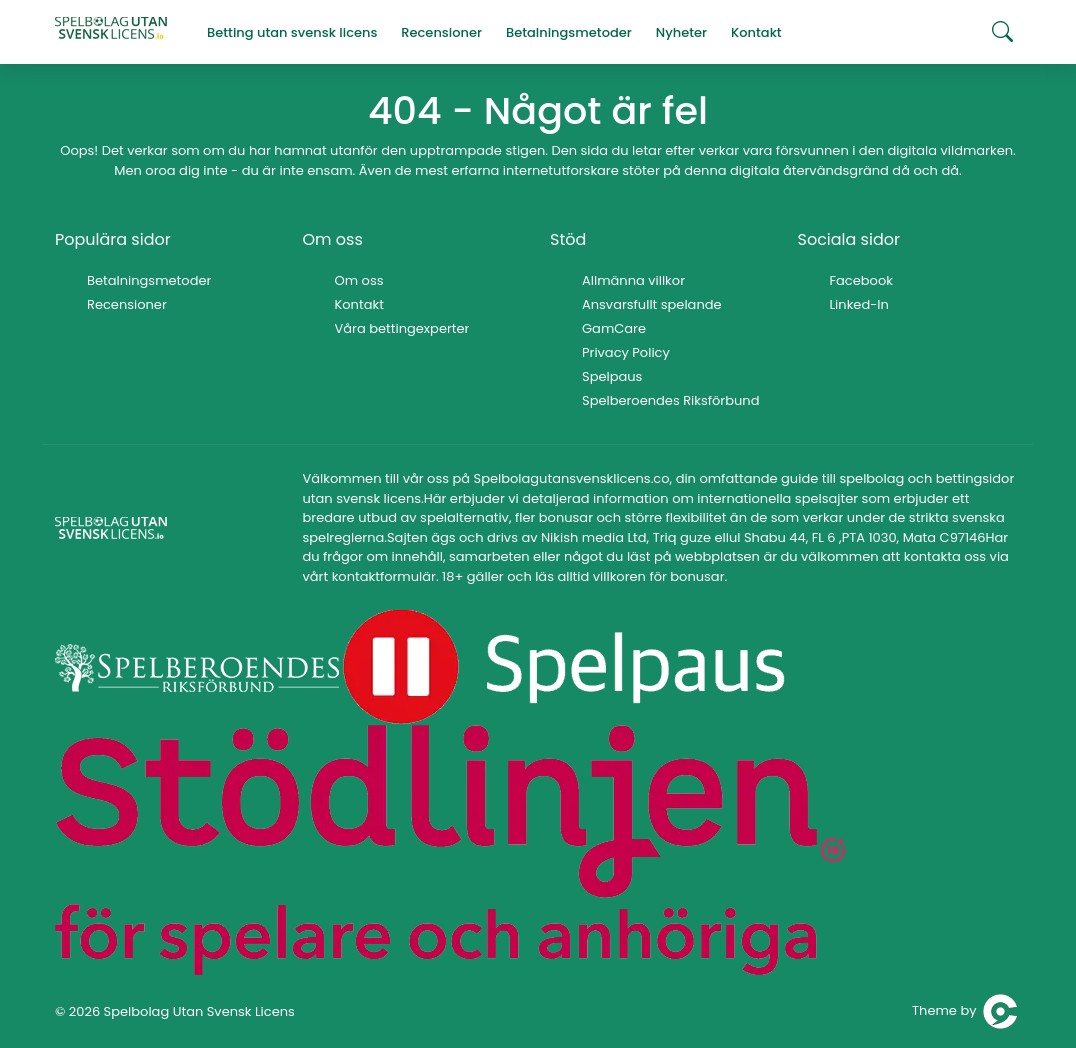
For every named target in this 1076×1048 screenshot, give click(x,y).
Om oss (359, 280)
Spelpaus (612, 376)
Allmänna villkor (633, 280)
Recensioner (127, 304)
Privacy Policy (626, 352)
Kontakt (359, 304)
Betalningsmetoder (149, 280)
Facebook (861, 280)
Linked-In (859, 304)
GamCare (614, 328)
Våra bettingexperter (402, 328)
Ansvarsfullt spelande (652, 304)
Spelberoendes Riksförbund (670, 400)
